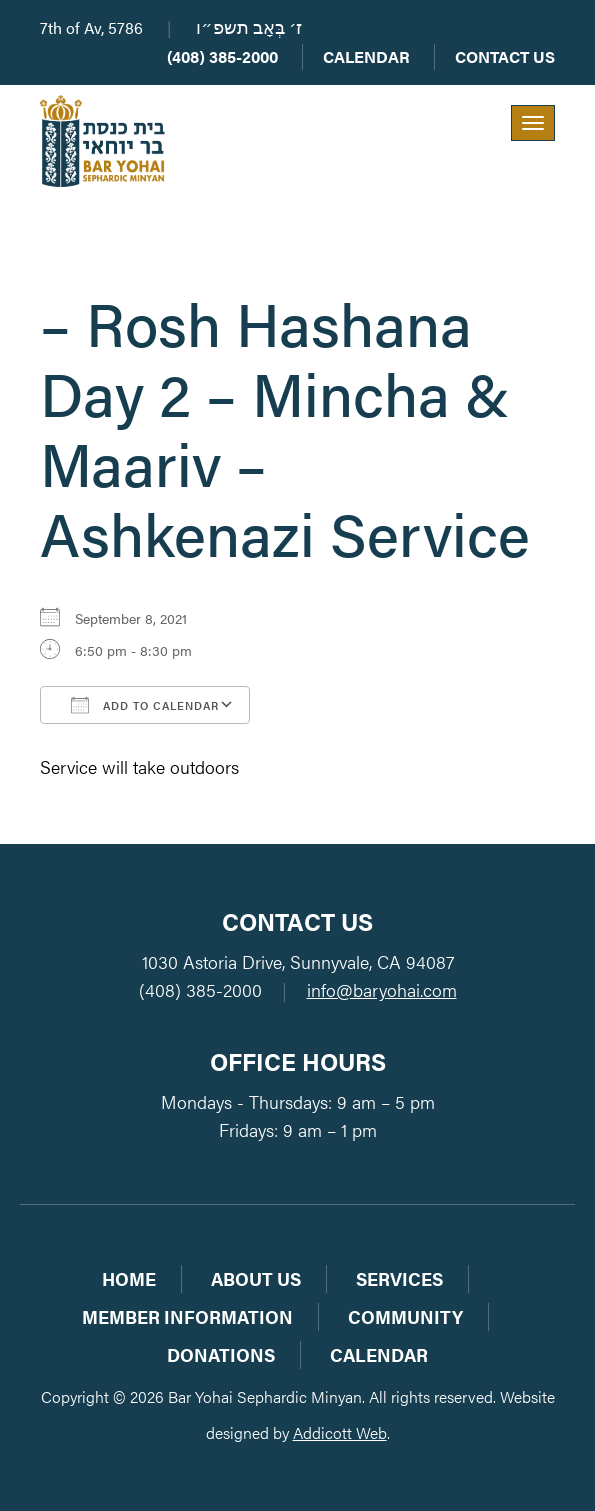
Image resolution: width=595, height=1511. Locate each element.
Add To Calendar (145, 705)
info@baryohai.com (382, 989)
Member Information (187, 1316)
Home (129, 1278)
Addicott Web (340, 1432)
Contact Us (505, 56)
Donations (221, 1354)
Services (399, 1278)
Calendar (366, 56)
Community (405, 1316)
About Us (256, 1278)
